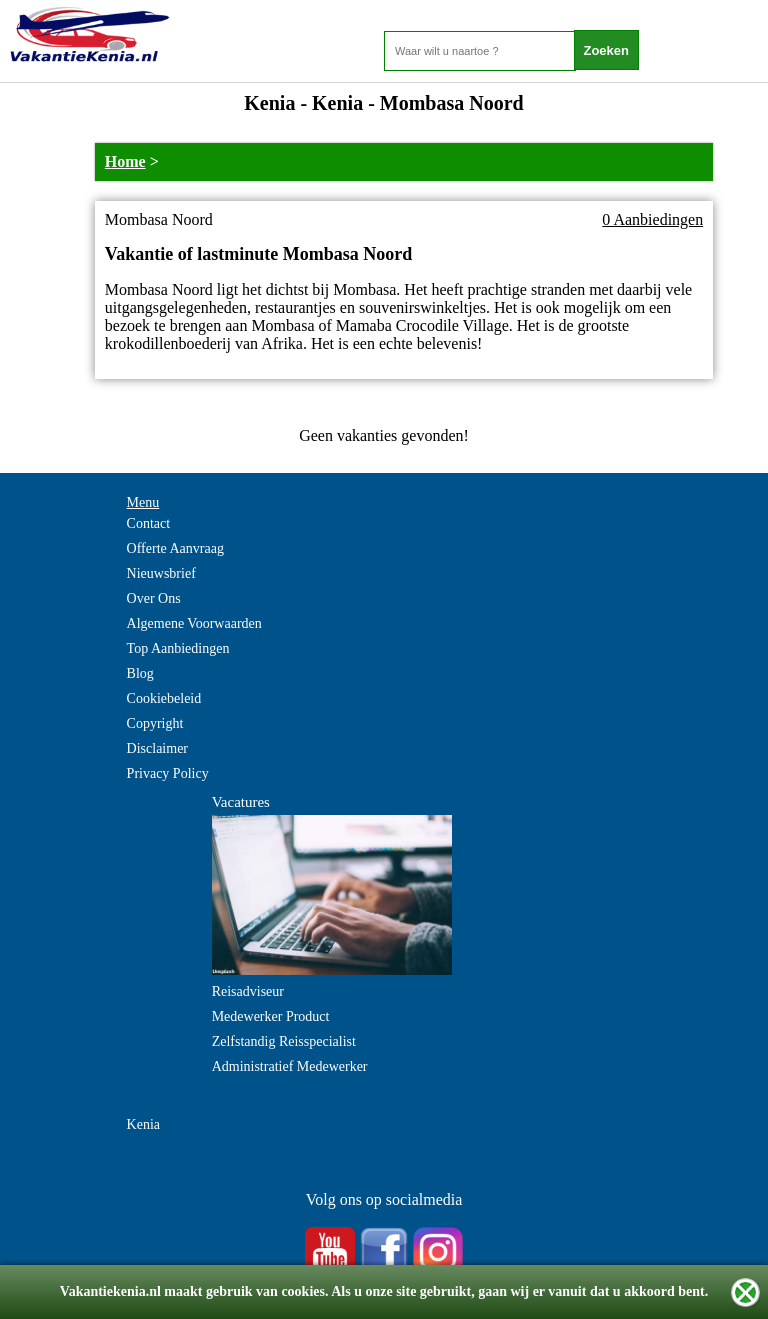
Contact (149, 523)
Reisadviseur (248, 991)
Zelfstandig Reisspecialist (284, 1041)
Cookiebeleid (164, 698)
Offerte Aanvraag (175, 548)
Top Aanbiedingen (178, 648)
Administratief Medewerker (290, 1066)
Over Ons (154, 598)
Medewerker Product (271, 1016)
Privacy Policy (168, 773)
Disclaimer (157, 748)
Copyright (155, 723)
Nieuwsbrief (161, 573)
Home (125, 161)
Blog (140, 673)
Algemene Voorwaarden (194, 623)
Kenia (143, 1124)
